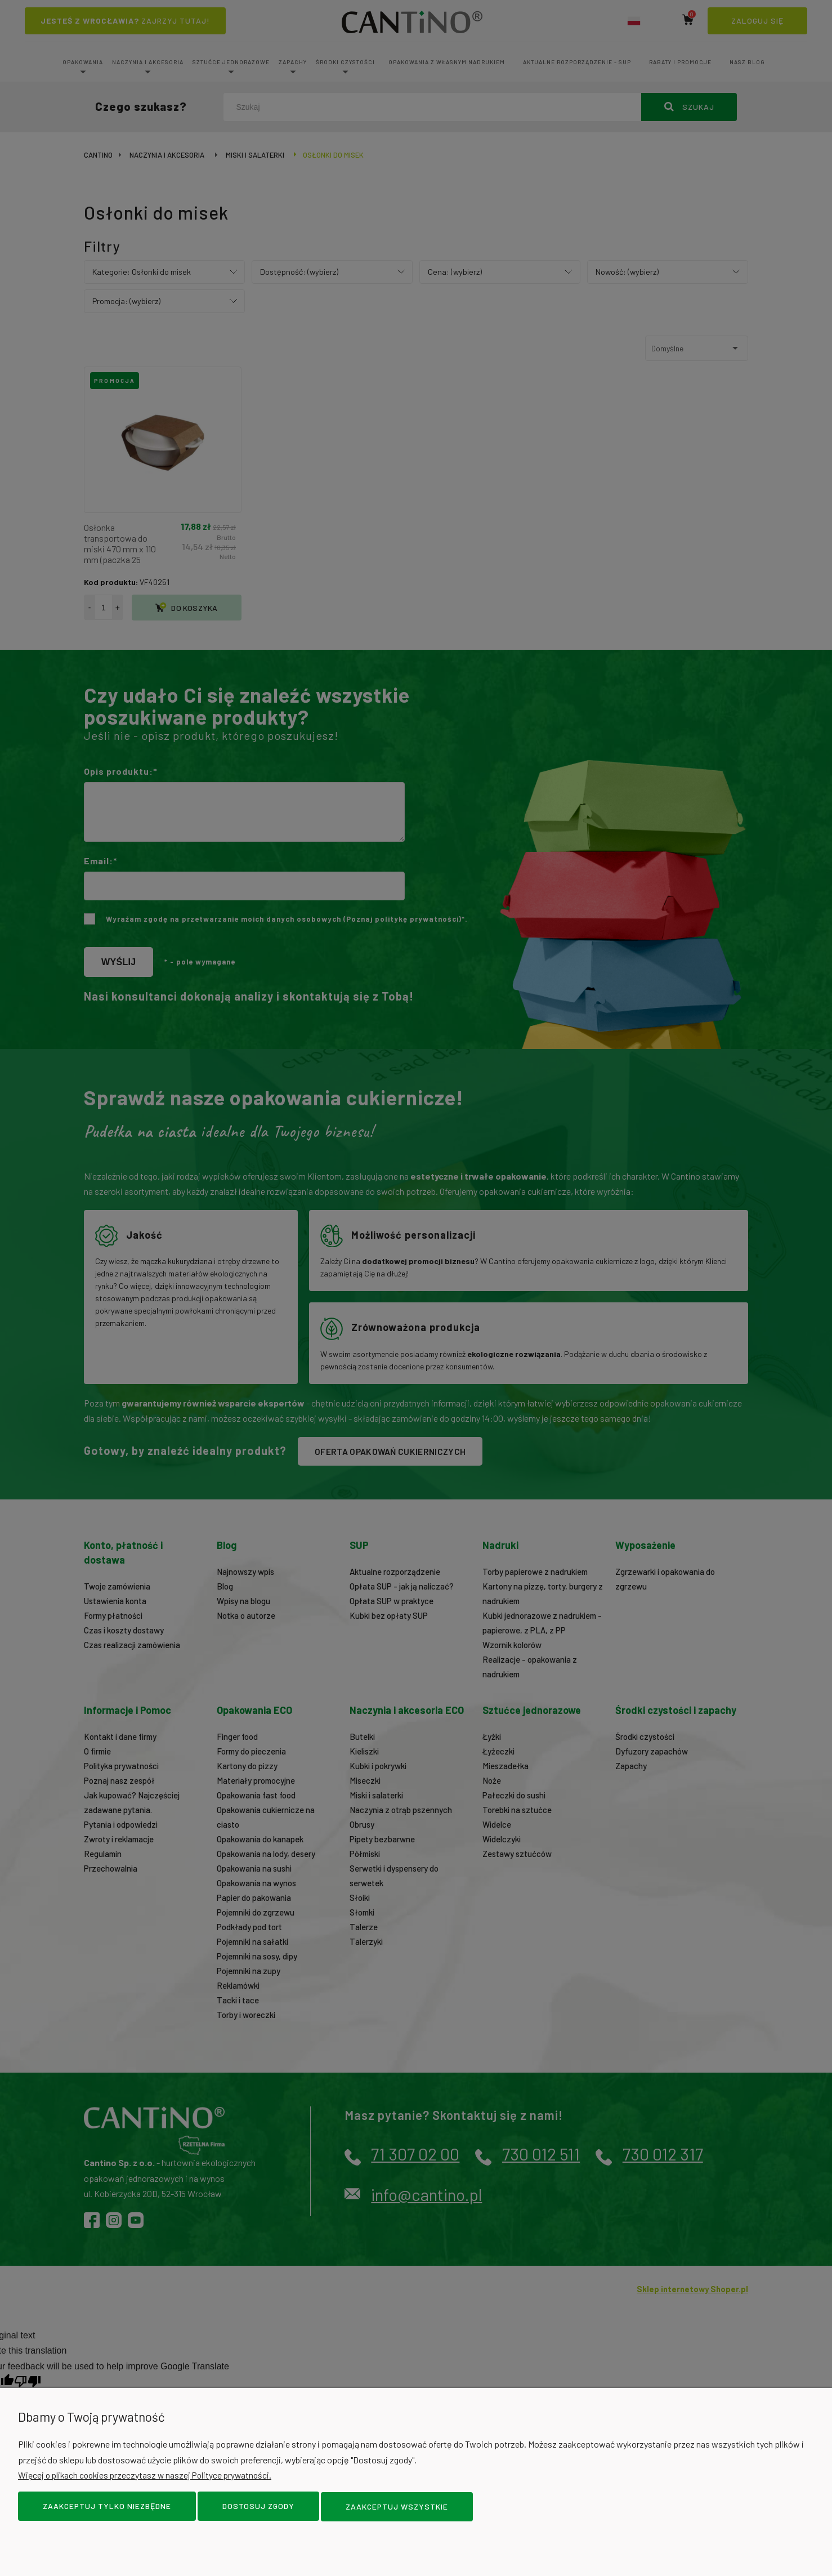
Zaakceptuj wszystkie (397, 2507)
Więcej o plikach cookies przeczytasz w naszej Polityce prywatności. (148, 2476)
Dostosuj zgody (258, 2507)
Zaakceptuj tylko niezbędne (107, 2507)
